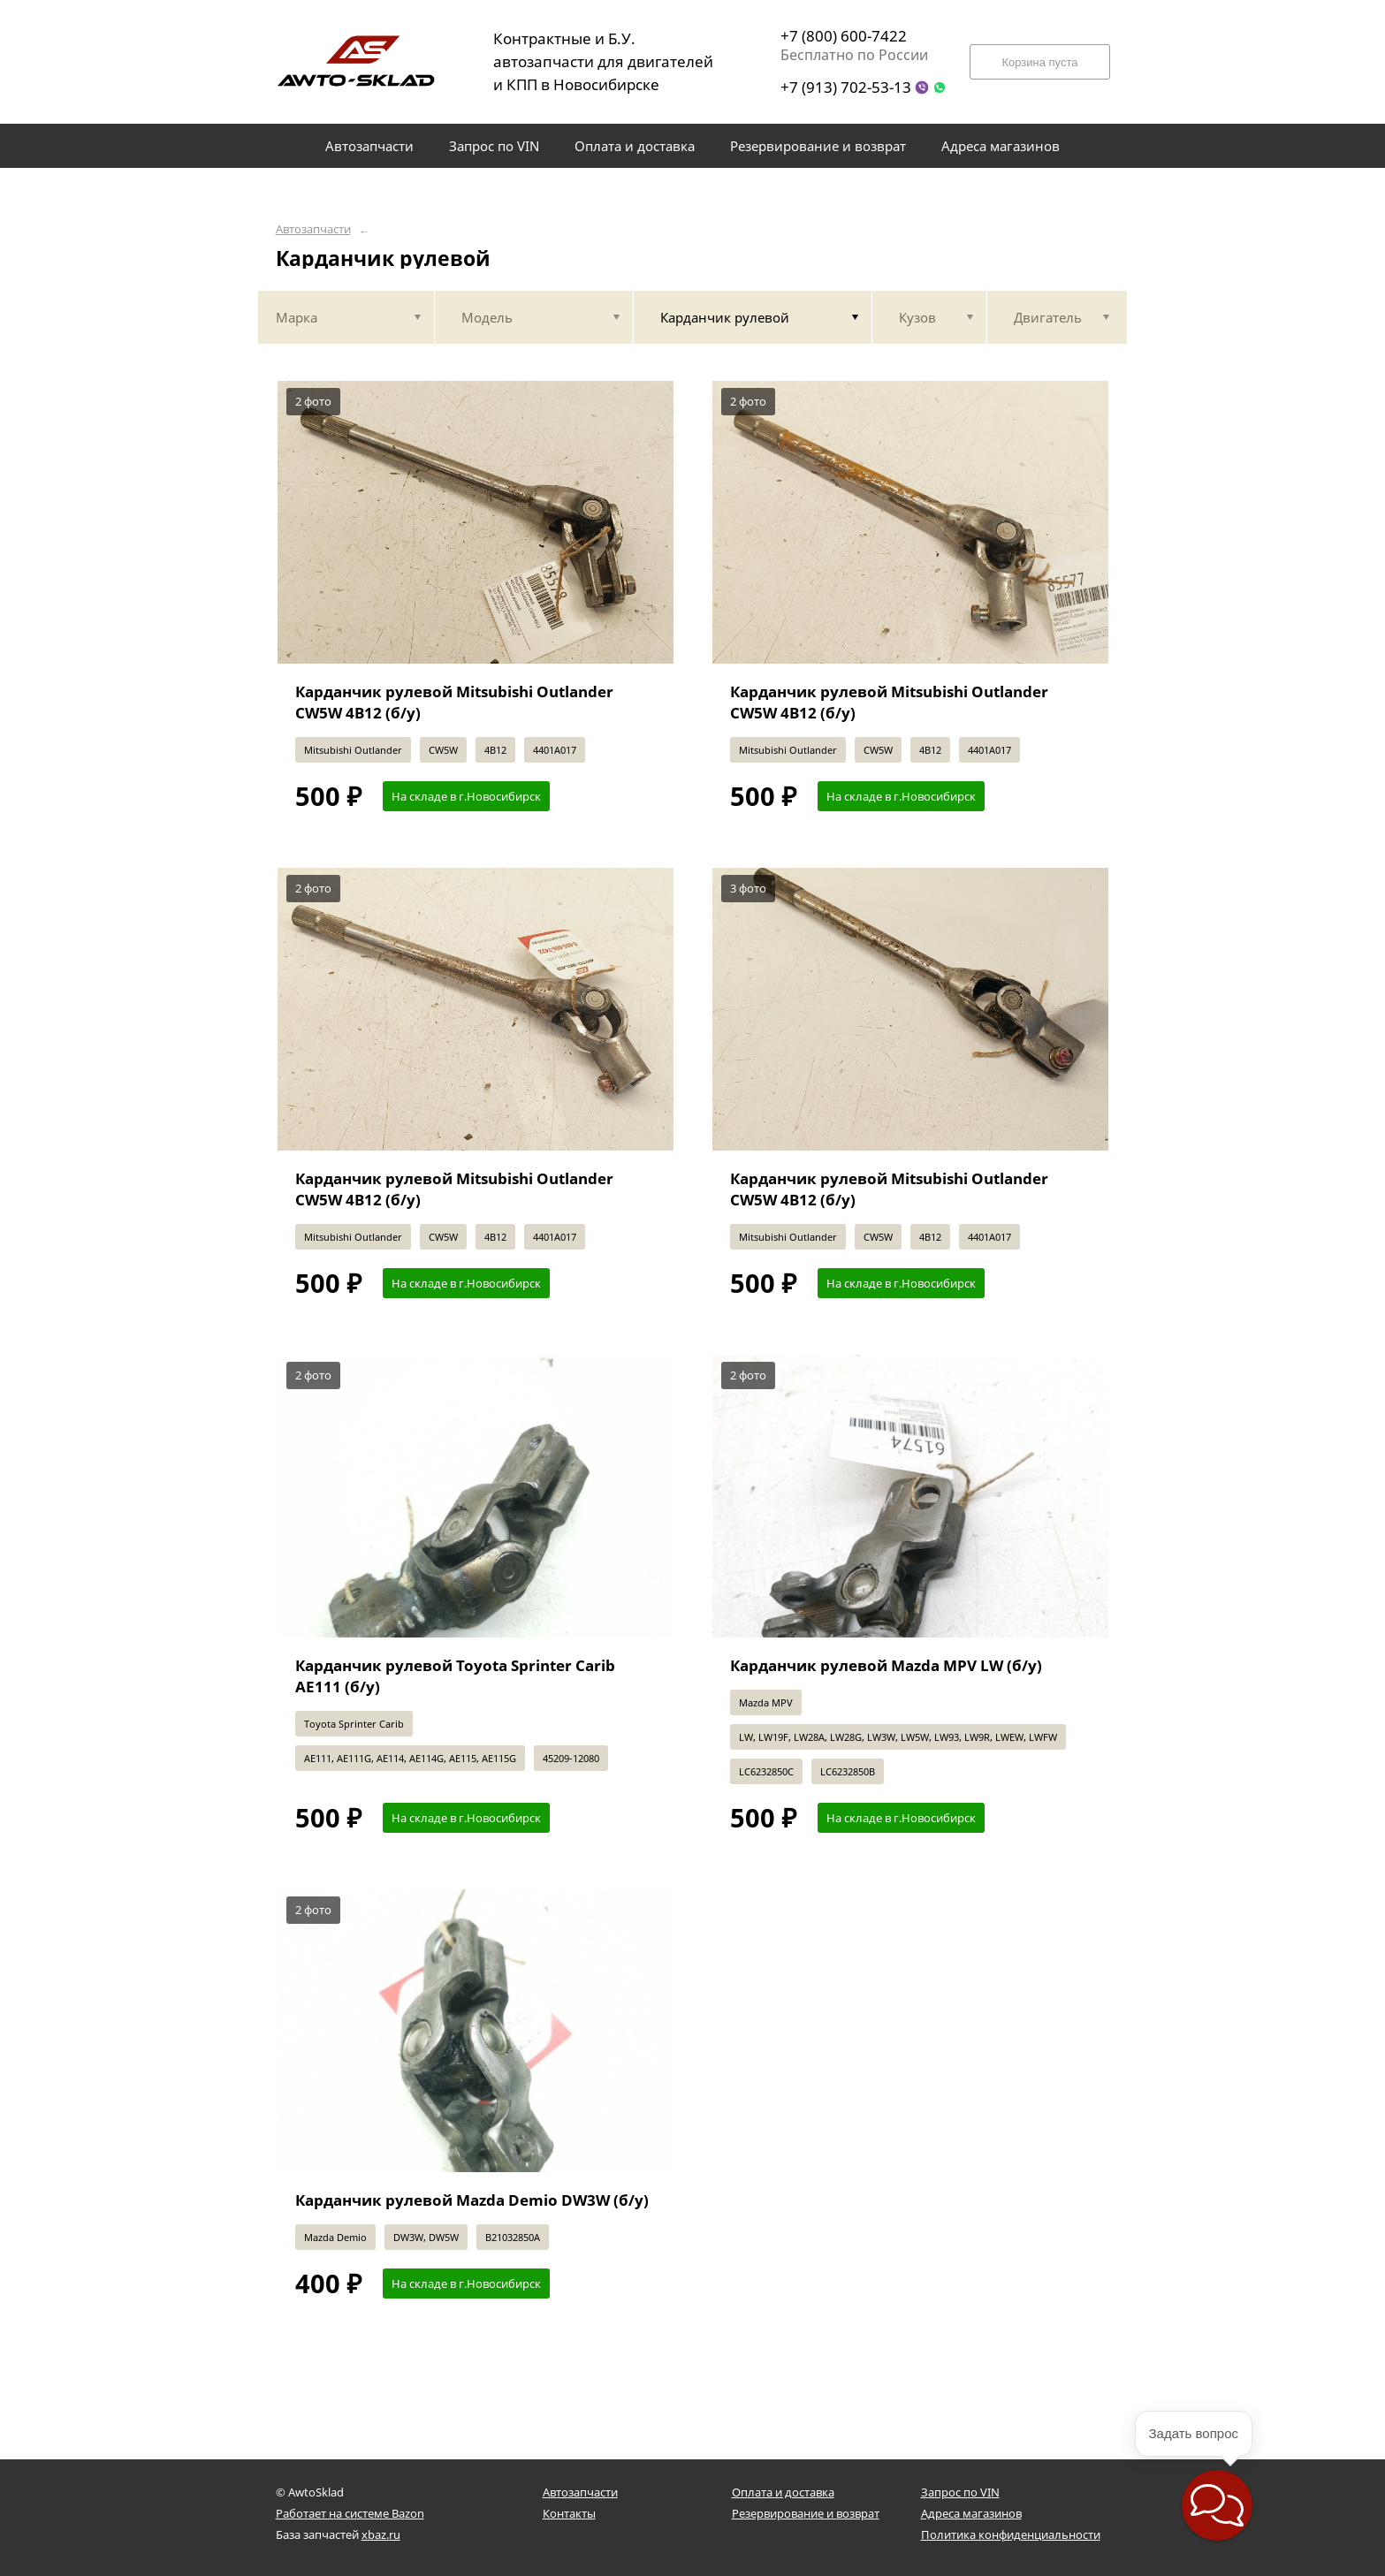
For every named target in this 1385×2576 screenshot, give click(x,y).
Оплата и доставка (783, 2492)
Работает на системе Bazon (350, 2513)
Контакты (569, 2513)
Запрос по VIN (960, 2492)
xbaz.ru (380, 2534)
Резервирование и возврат (805, 2513)
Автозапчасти (313, 229)
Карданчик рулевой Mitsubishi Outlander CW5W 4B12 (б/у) (454, 702)
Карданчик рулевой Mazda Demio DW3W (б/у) (472, 2200)
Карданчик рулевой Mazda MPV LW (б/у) (886, 1665)
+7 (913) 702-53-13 (845, 87)
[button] (1217, 2505)
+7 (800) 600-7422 (843, 36)
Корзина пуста (1039, 62)
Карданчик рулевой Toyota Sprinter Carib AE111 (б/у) (455, 1676)
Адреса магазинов (971, 2513)
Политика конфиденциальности (1010, 2534)
